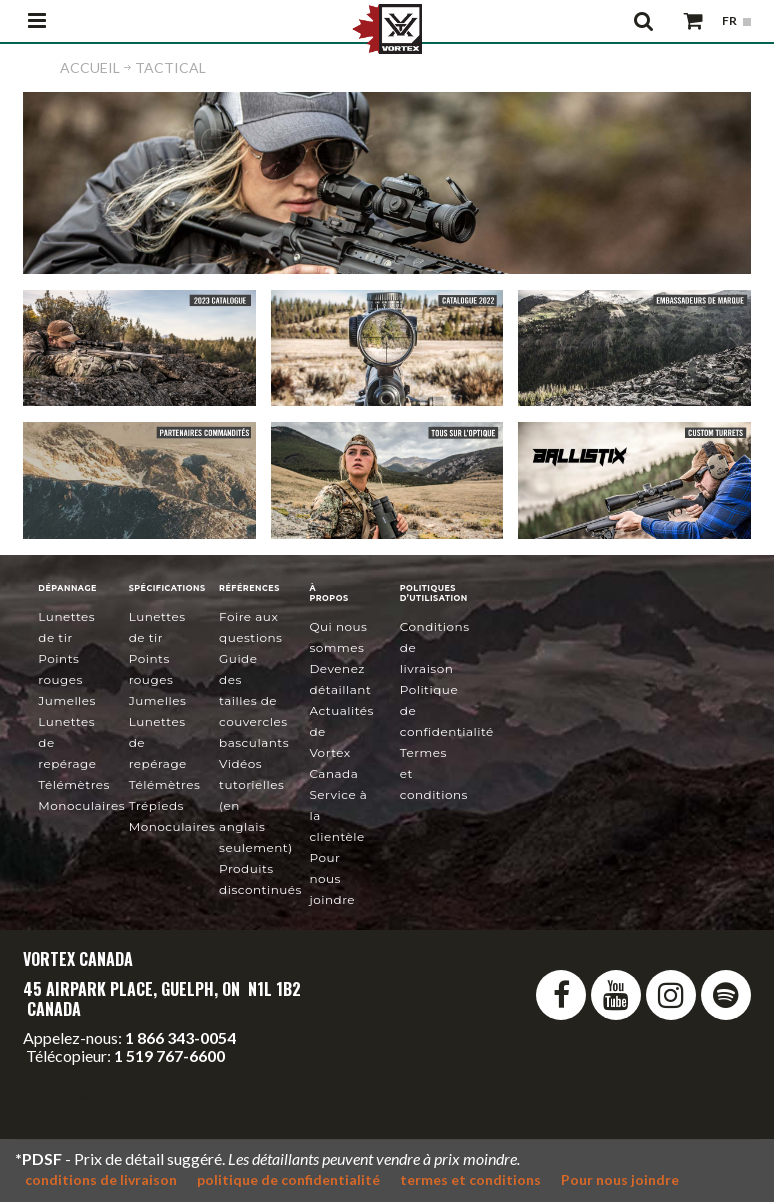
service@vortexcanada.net (120, 1091)
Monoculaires (81, 805)
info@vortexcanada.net (103, 1073)
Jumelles (67, 700)
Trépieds (156, 805)
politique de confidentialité (288, 1179)
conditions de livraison (101, 1179)
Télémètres (74, 784)
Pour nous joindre (332, 878)
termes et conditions (470, 1179)
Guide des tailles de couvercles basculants (254, 700)
